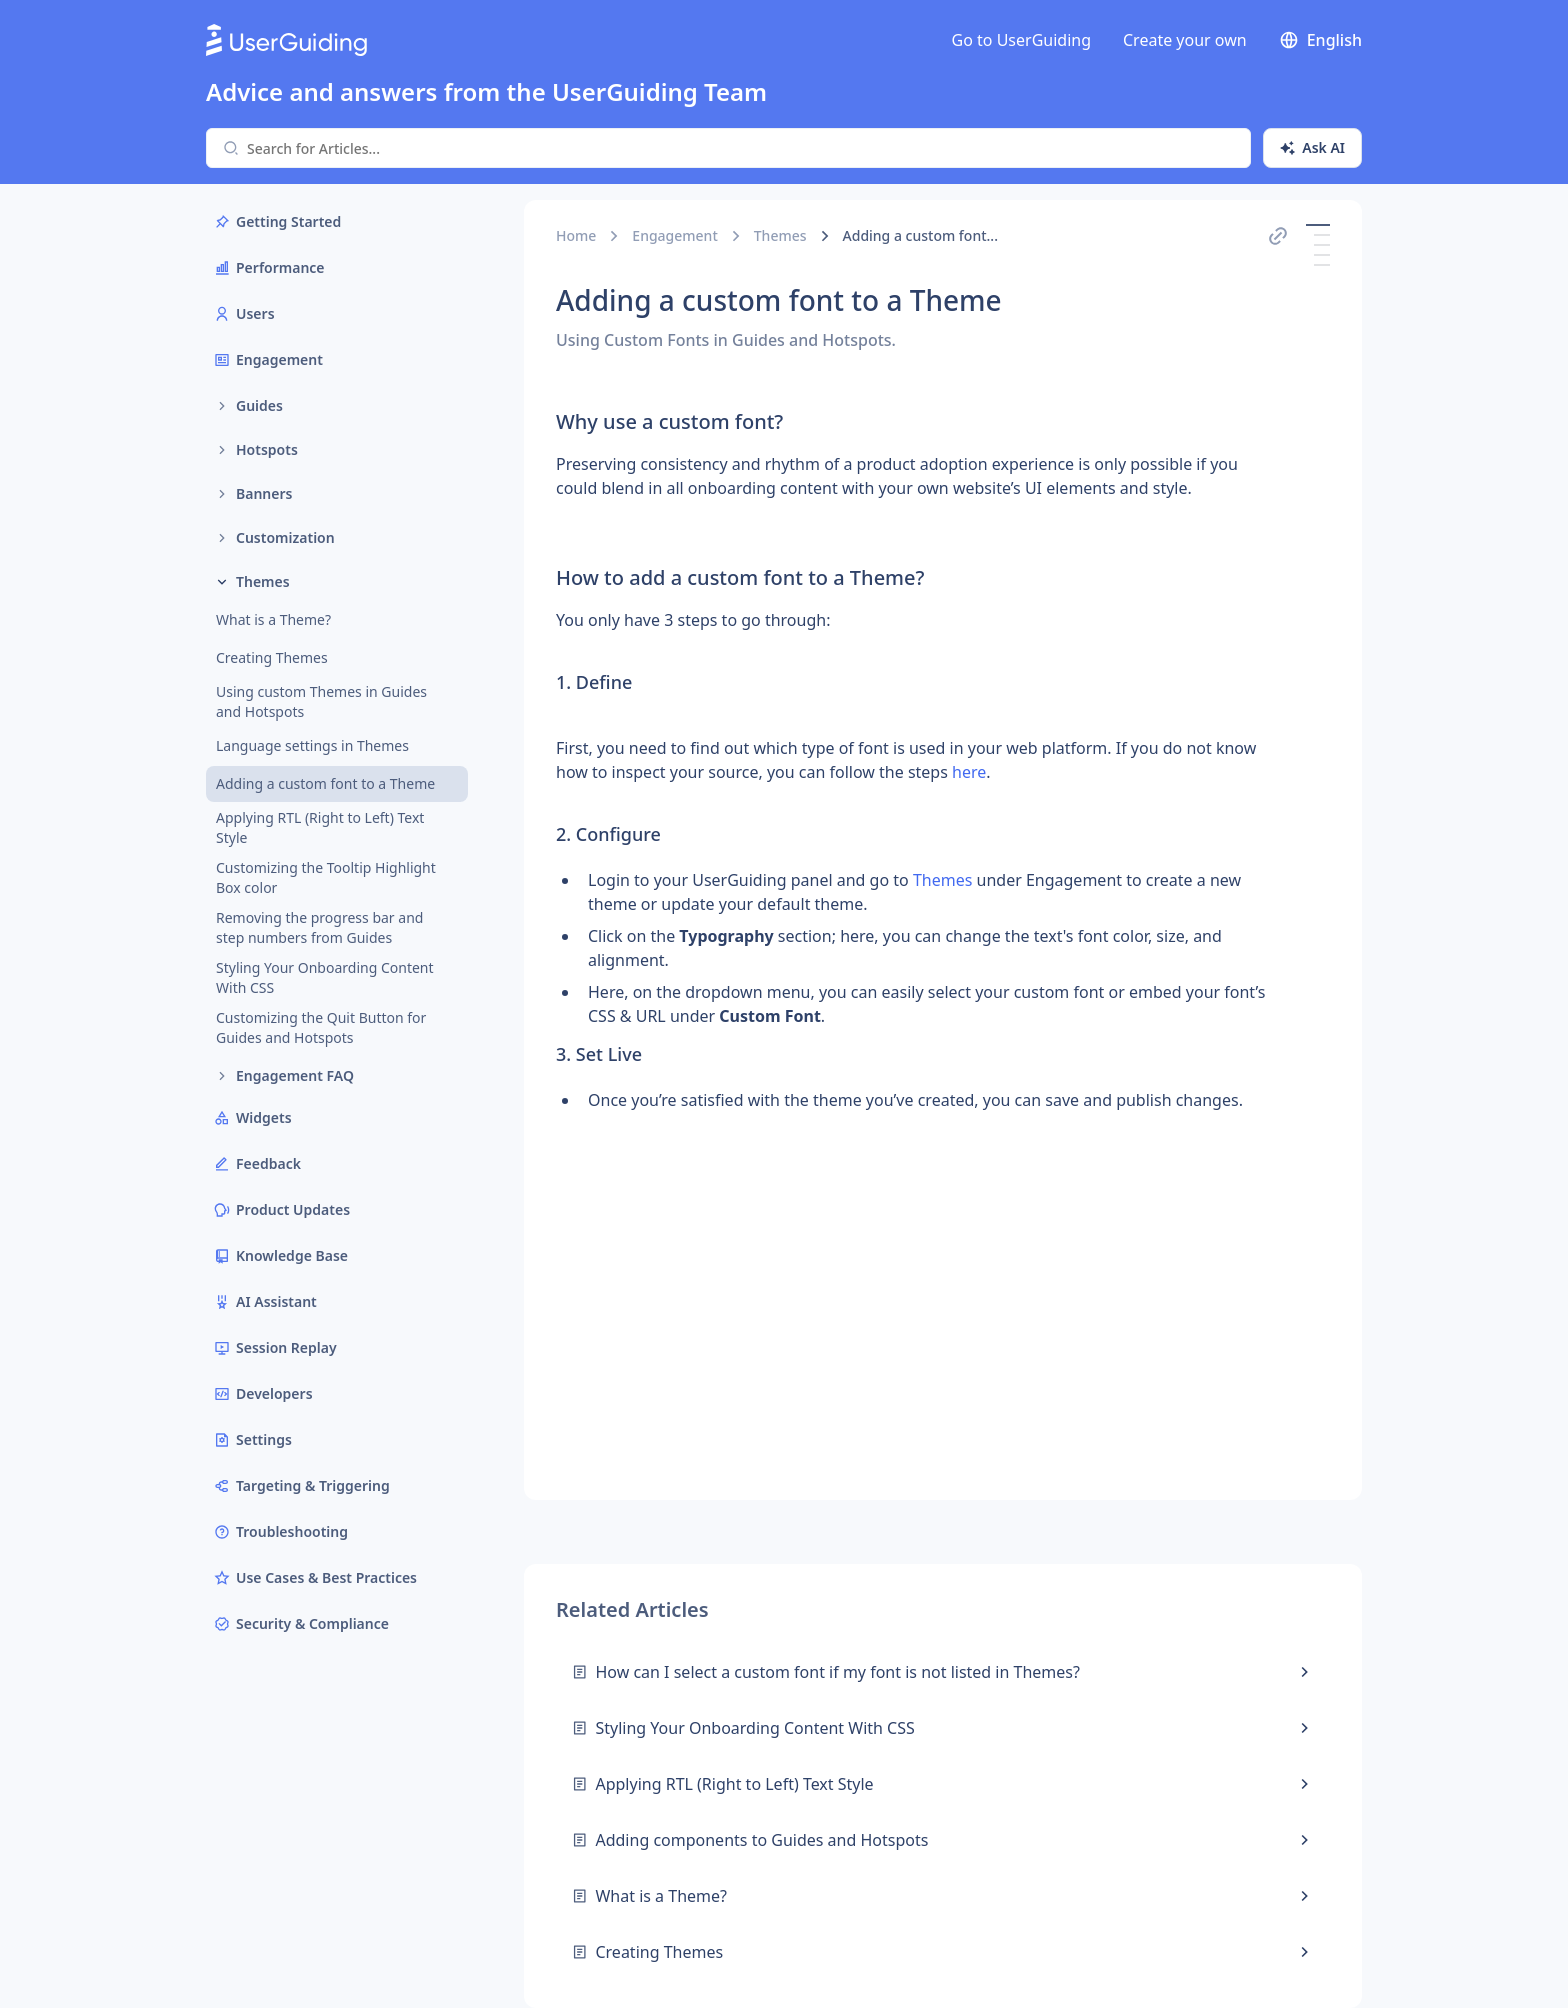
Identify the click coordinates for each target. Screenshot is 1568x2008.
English (1320, 40)
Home (576, 235)
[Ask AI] (1312, 148)
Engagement (674, 235)
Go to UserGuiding (1021, 40)
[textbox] (911, 776)
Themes (780, 235)
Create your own (1185, 40)
